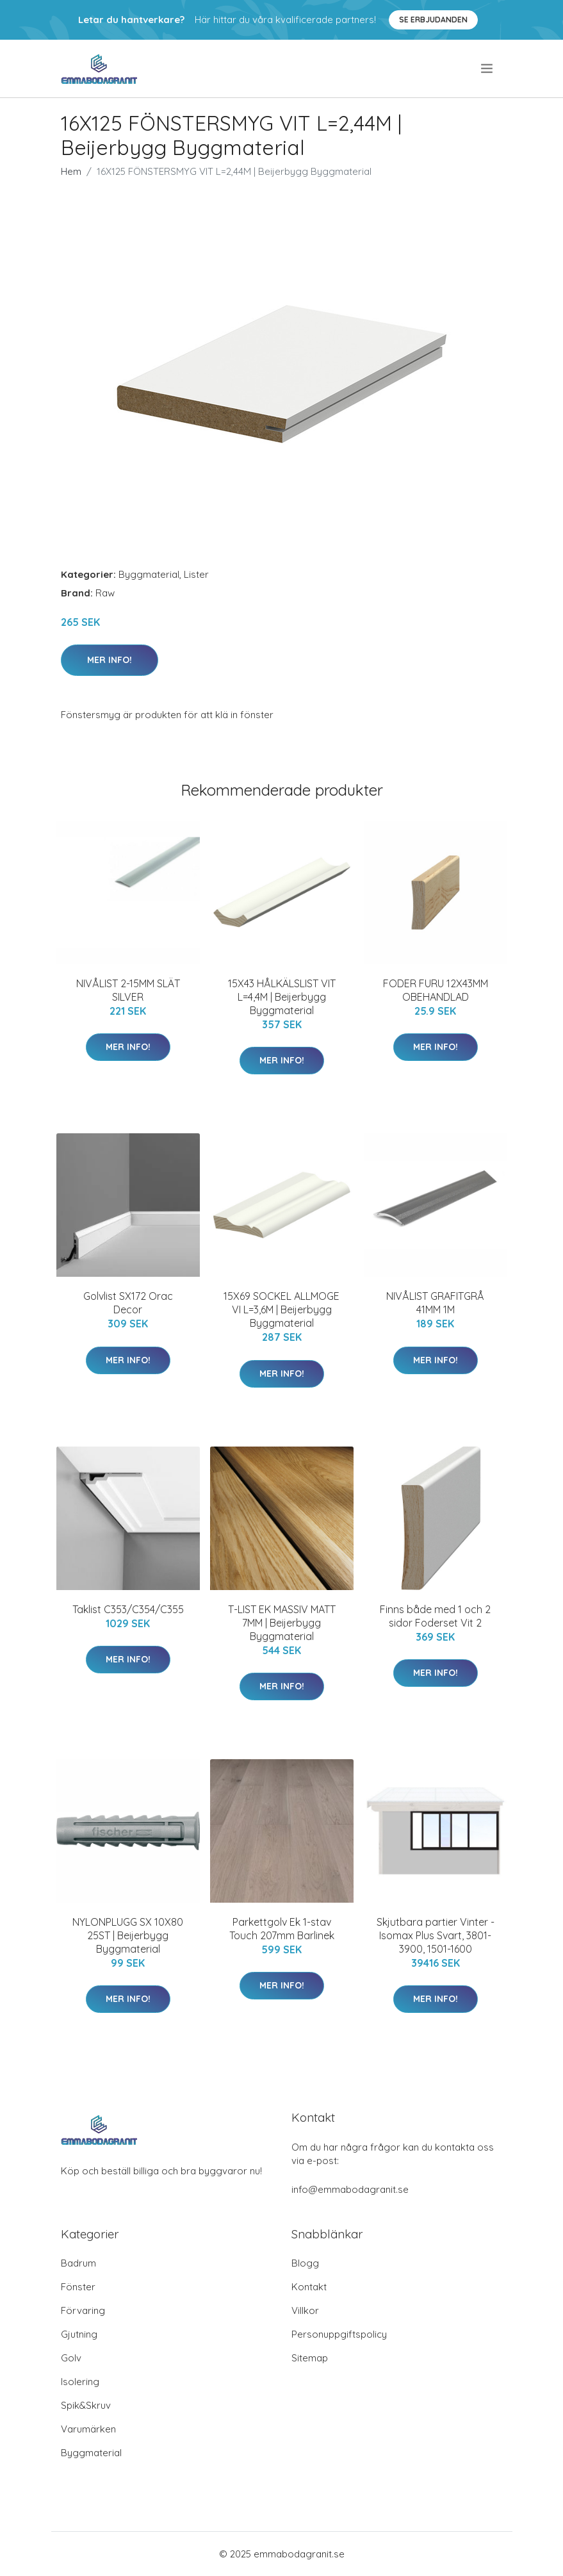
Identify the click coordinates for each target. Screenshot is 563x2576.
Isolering (80, 2381)
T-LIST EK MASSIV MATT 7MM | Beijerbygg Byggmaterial (282, 1623)
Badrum (78, 2263)
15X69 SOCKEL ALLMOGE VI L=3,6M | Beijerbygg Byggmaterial (281, 1309)
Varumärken (88, 2429)
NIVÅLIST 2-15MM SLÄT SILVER (128, 990)
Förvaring (83, 2310)
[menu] (488, 68)
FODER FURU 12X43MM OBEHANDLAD (435, 990)
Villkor (305, 2310)
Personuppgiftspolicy (339, 2334)
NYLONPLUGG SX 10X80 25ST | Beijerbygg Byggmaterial (127, 1935)
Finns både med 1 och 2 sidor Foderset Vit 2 (435, 1616)
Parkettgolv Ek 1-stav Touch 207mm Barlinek (281, 1929)
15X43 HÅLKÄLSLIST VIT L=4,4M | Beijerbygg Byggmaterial (282, 997)
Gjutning (79, 2334)
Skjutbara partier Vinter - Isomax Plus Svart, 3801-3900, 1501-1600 (435, 1935)
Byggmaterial (148, 574)
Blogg (305, 2263)
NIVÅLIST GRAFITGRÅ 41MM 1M (435, 1303)
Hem (71, 171)
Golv (71, 2358)
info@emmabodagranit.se (350, 2189)
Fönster (78, 2287)
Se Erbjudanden (433, 19)
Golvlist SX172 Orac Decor (128, 1303)
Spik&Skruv (86, 2405)
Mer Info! (109, 660)
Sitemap (309, 2358)
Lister (196, 574)
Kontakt (309, 2287)
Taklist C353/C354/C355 (128, 1609)
